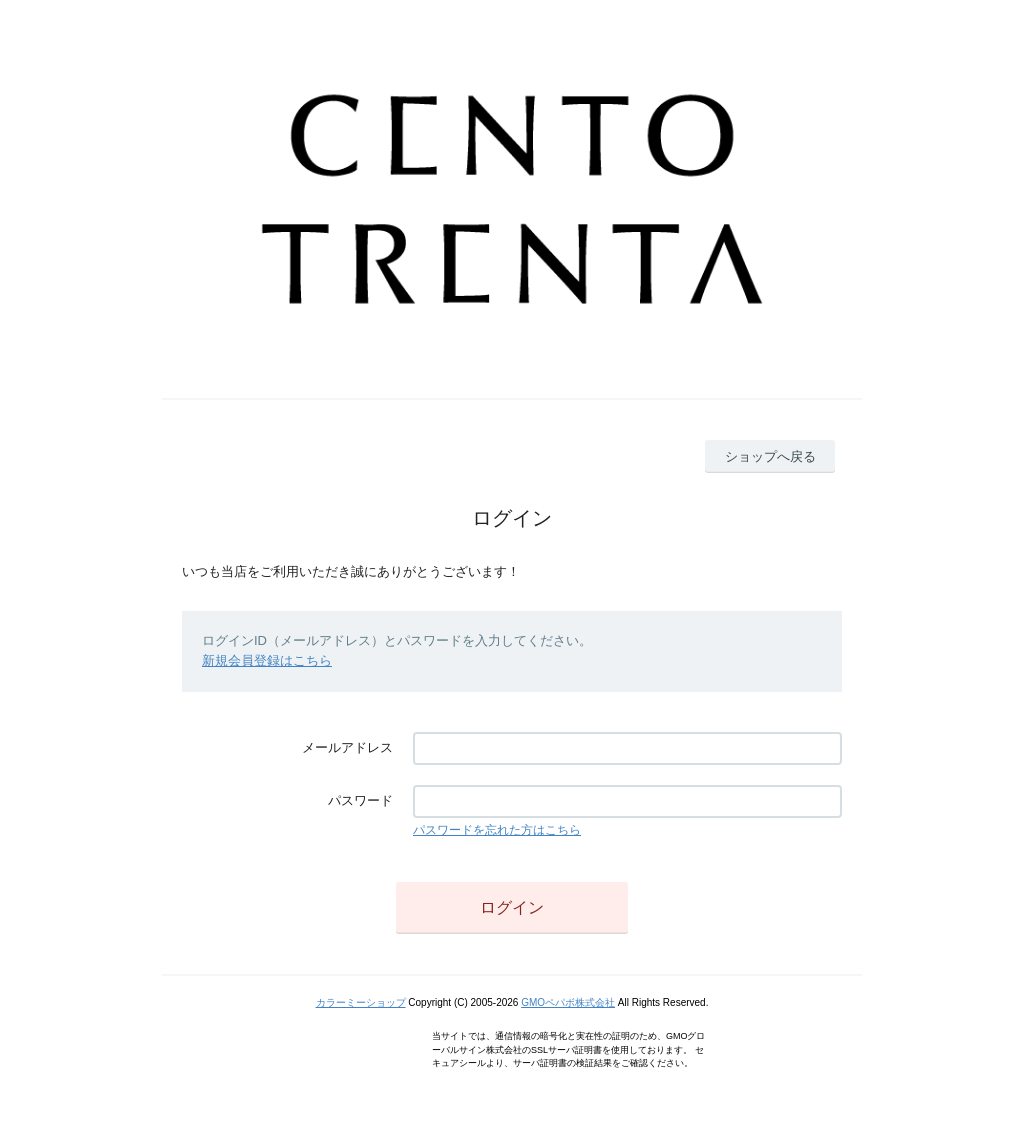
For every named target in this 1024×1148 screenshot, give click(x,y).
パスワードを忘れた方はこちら (497, 830)
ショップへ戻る (770, 456)
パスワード (360, 800)
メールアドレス (347, 747)
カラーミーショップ (361, 1002)
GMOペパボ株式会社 (568, 1002)
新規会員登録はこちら (267, 660)
